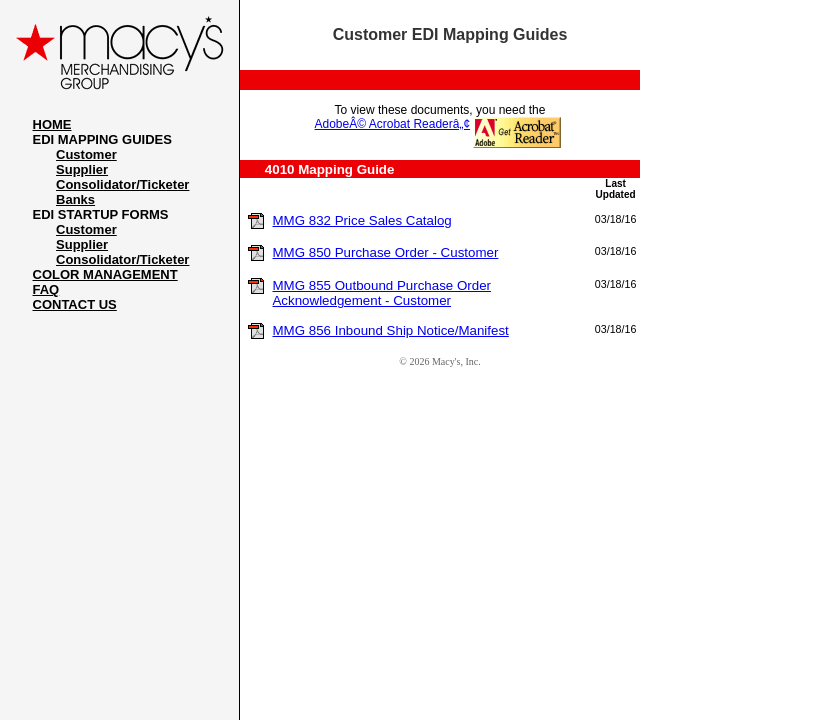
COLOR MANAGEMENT (105, 274)
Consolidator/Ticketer (122, 184)
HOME (52, 124)
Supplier (82, 169)
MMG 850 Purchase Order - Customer (385, 252)
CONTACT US (75, 304)
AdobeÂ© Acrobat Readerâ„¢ (393, 124)
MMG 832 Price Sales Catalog (361, 220)
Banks (75, 199)
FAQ (46, 289)
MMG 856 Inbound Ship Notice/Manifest (390, 330)
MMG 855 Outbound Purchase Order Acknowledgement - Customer (381, 293)
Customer (86, 154)
